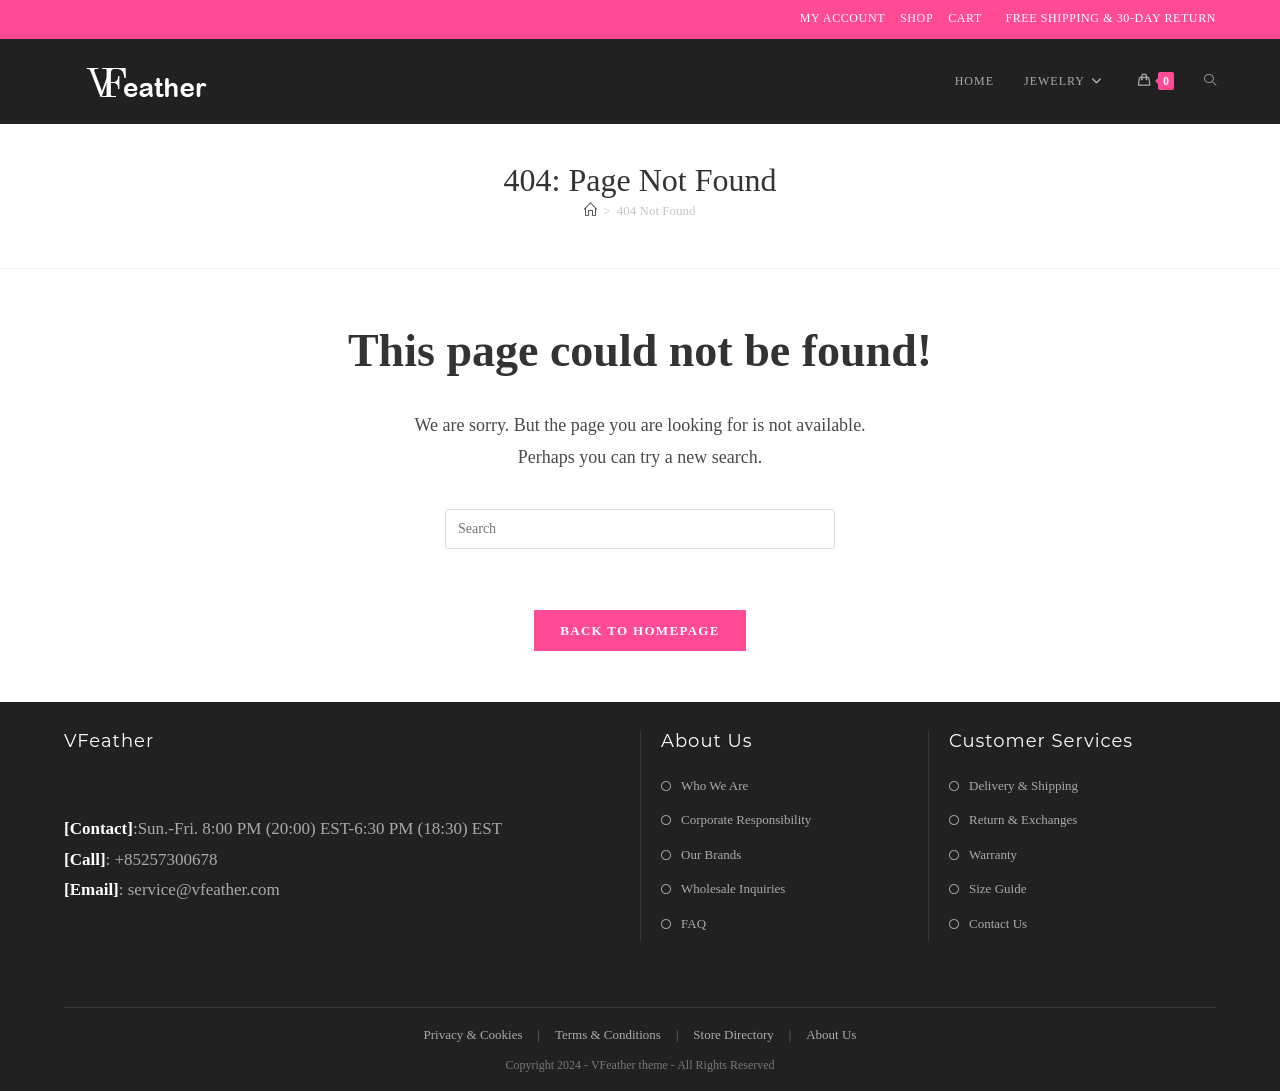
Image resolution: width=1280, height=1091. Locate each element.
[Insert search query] (640, 529)
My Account (842, 18)
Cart (965, 18)
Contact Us (998, 923)
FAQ (693, 923)
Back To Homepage (639, 630)
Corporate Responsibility (746, 819)
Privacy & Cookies (473, 1034)
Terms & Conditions (608, 1034)
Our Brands (711, 854)
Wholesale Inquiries (733, 888)
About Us (831, 1034)
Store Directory (733, 1034)
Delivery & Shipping (1023, 785)
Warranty (993, 854)
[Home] (590, 210)
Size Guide (997, 888)
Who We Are (714, 785)
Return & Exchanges (1023, 819)
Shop (916, 18)
